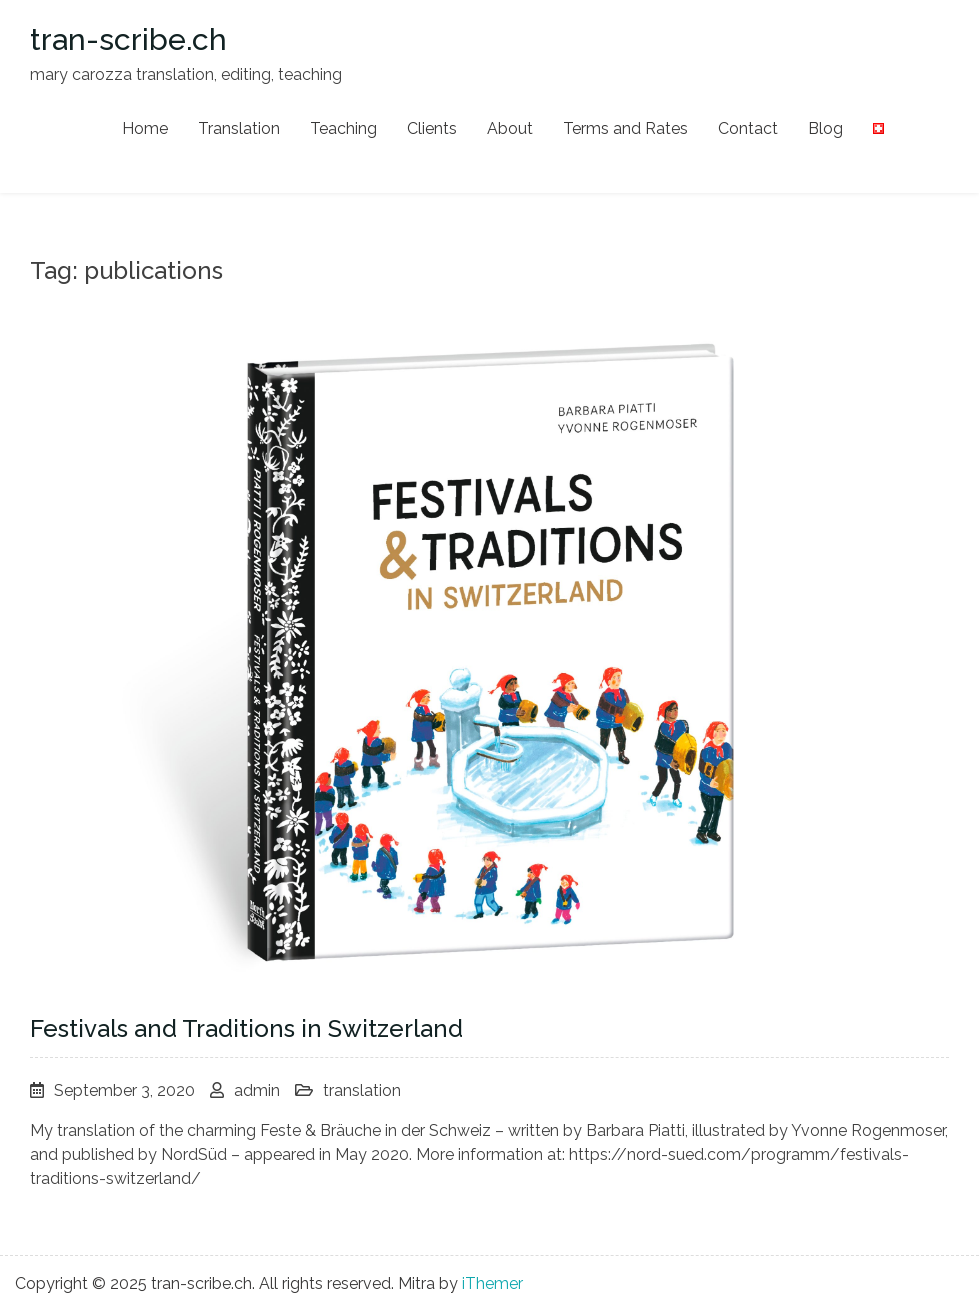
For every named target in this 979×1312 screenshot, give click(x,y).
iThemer (492, 1283)
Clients (432, 128)
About (510, 128)
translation (362, 1090)
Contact (748, 128)
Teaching (343, 128)
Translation (239, 128)
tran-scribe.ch (128, 39)
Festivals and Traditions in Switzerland (246, 1028)
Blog (825, 128)
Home (145, 128)
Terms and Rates (625, 128)
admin (257, 1090)
